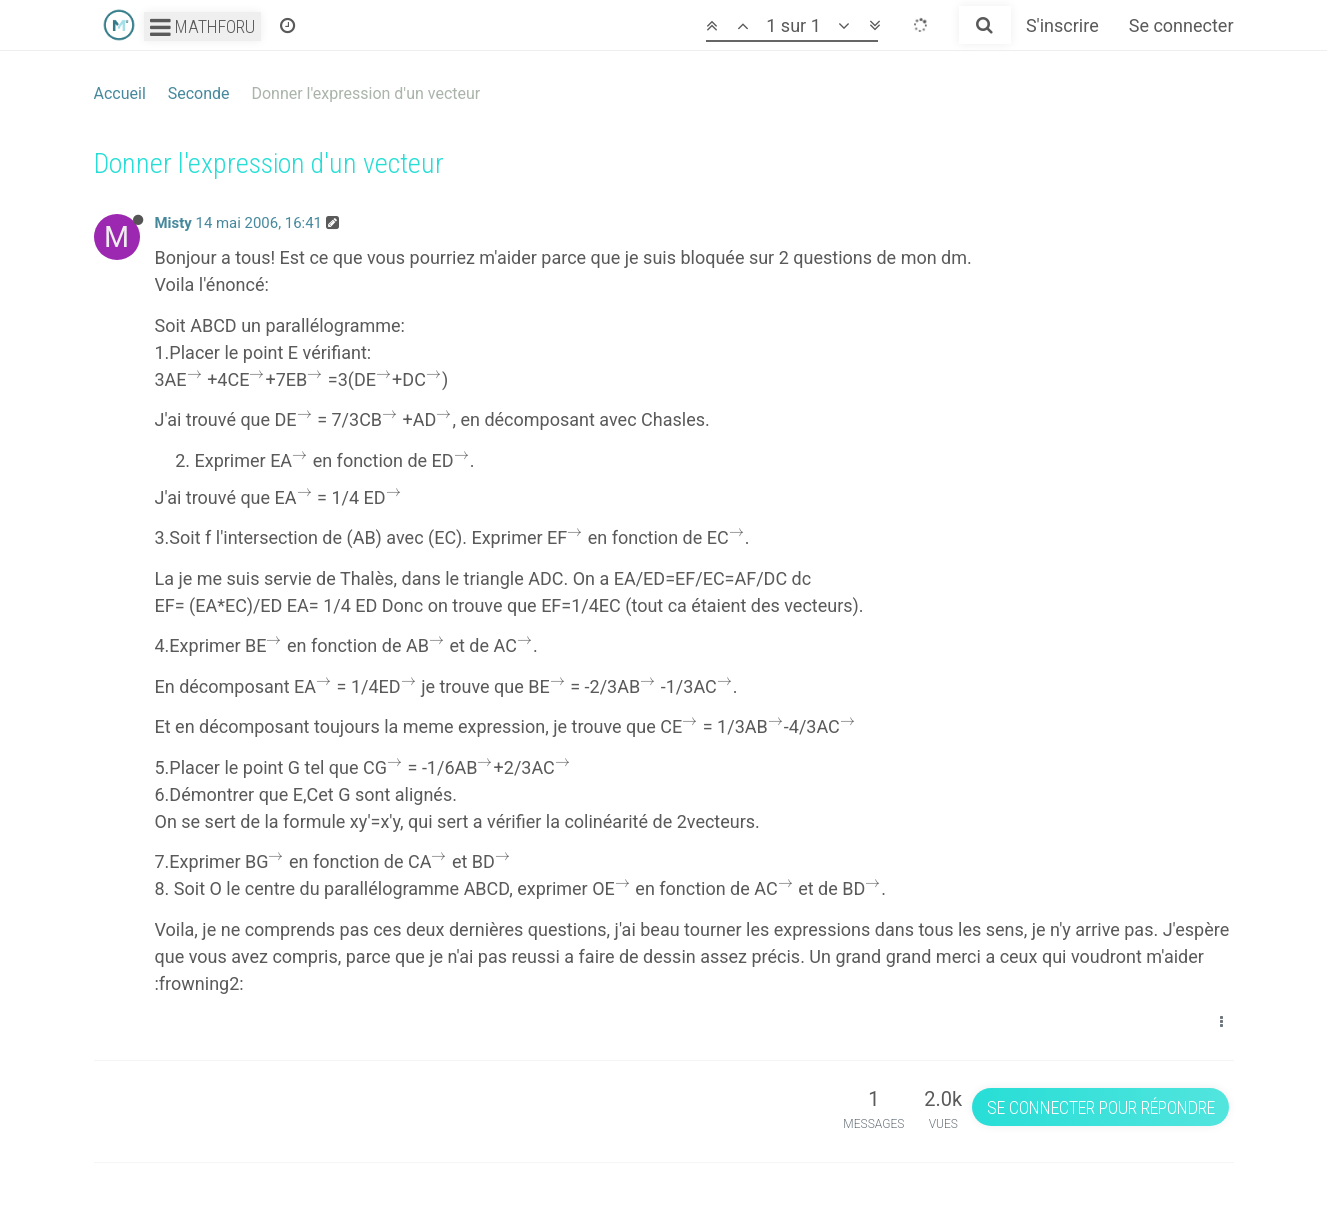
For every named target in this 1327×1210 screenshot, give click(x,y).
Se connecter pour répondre (1101, 1107)
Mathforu (202, 26)
